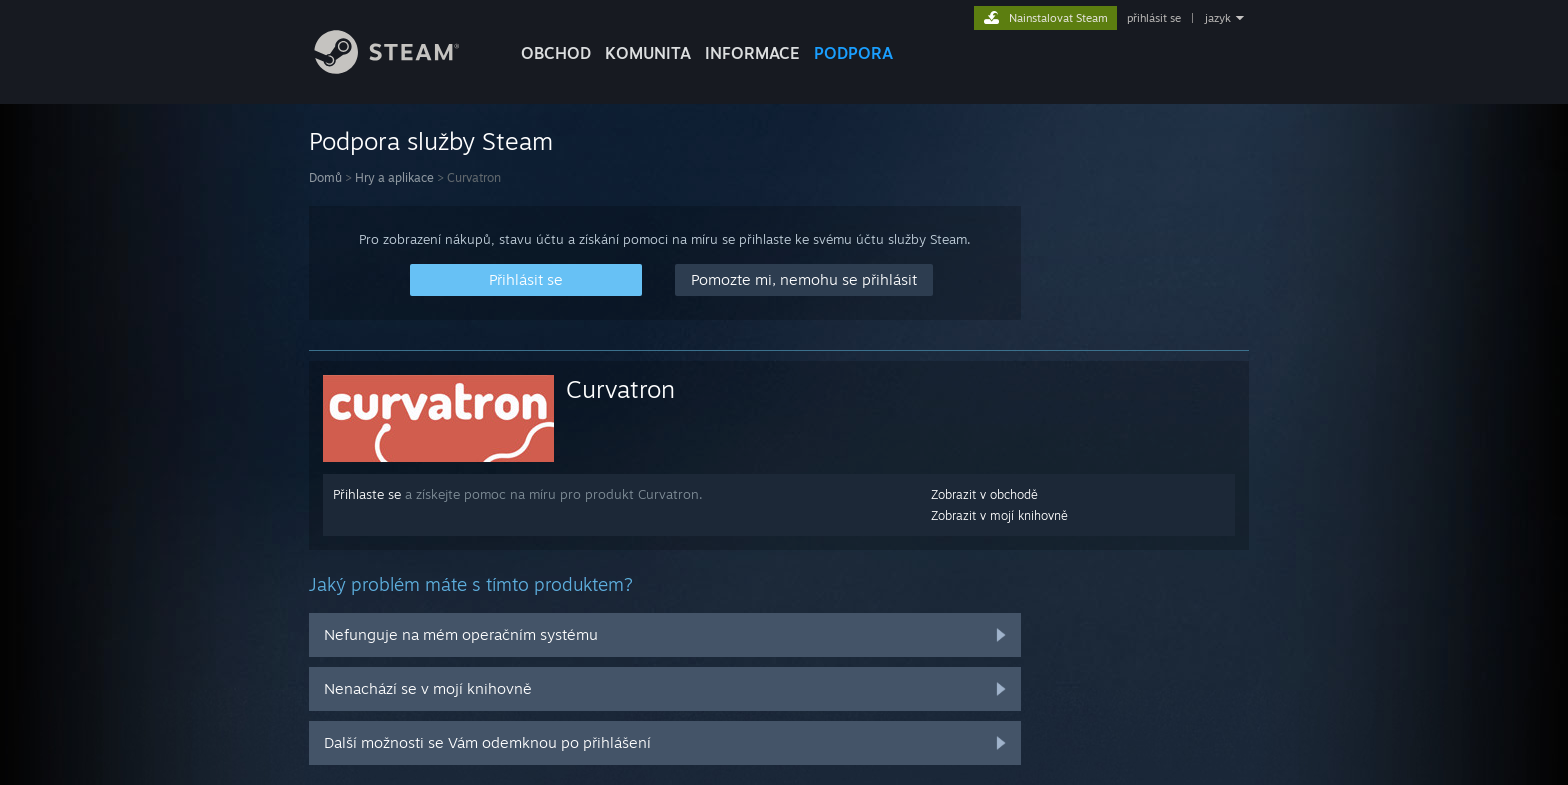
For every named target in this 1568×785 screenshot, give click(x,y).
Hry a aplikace (394, 177)
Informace (752, 53)
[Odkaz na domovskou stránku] (402, 68)
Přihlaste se (367, 494)
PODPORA (853, 53)
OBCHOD (556, 53)
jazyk (1218, 18)
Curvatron (620, 389)
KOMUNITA (648, 53)
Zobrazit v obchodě (984, 494)
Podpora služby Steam (431, 141)
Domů (325, 177)
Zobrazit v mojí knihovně (999, 515)
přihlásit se (1154, 18)
